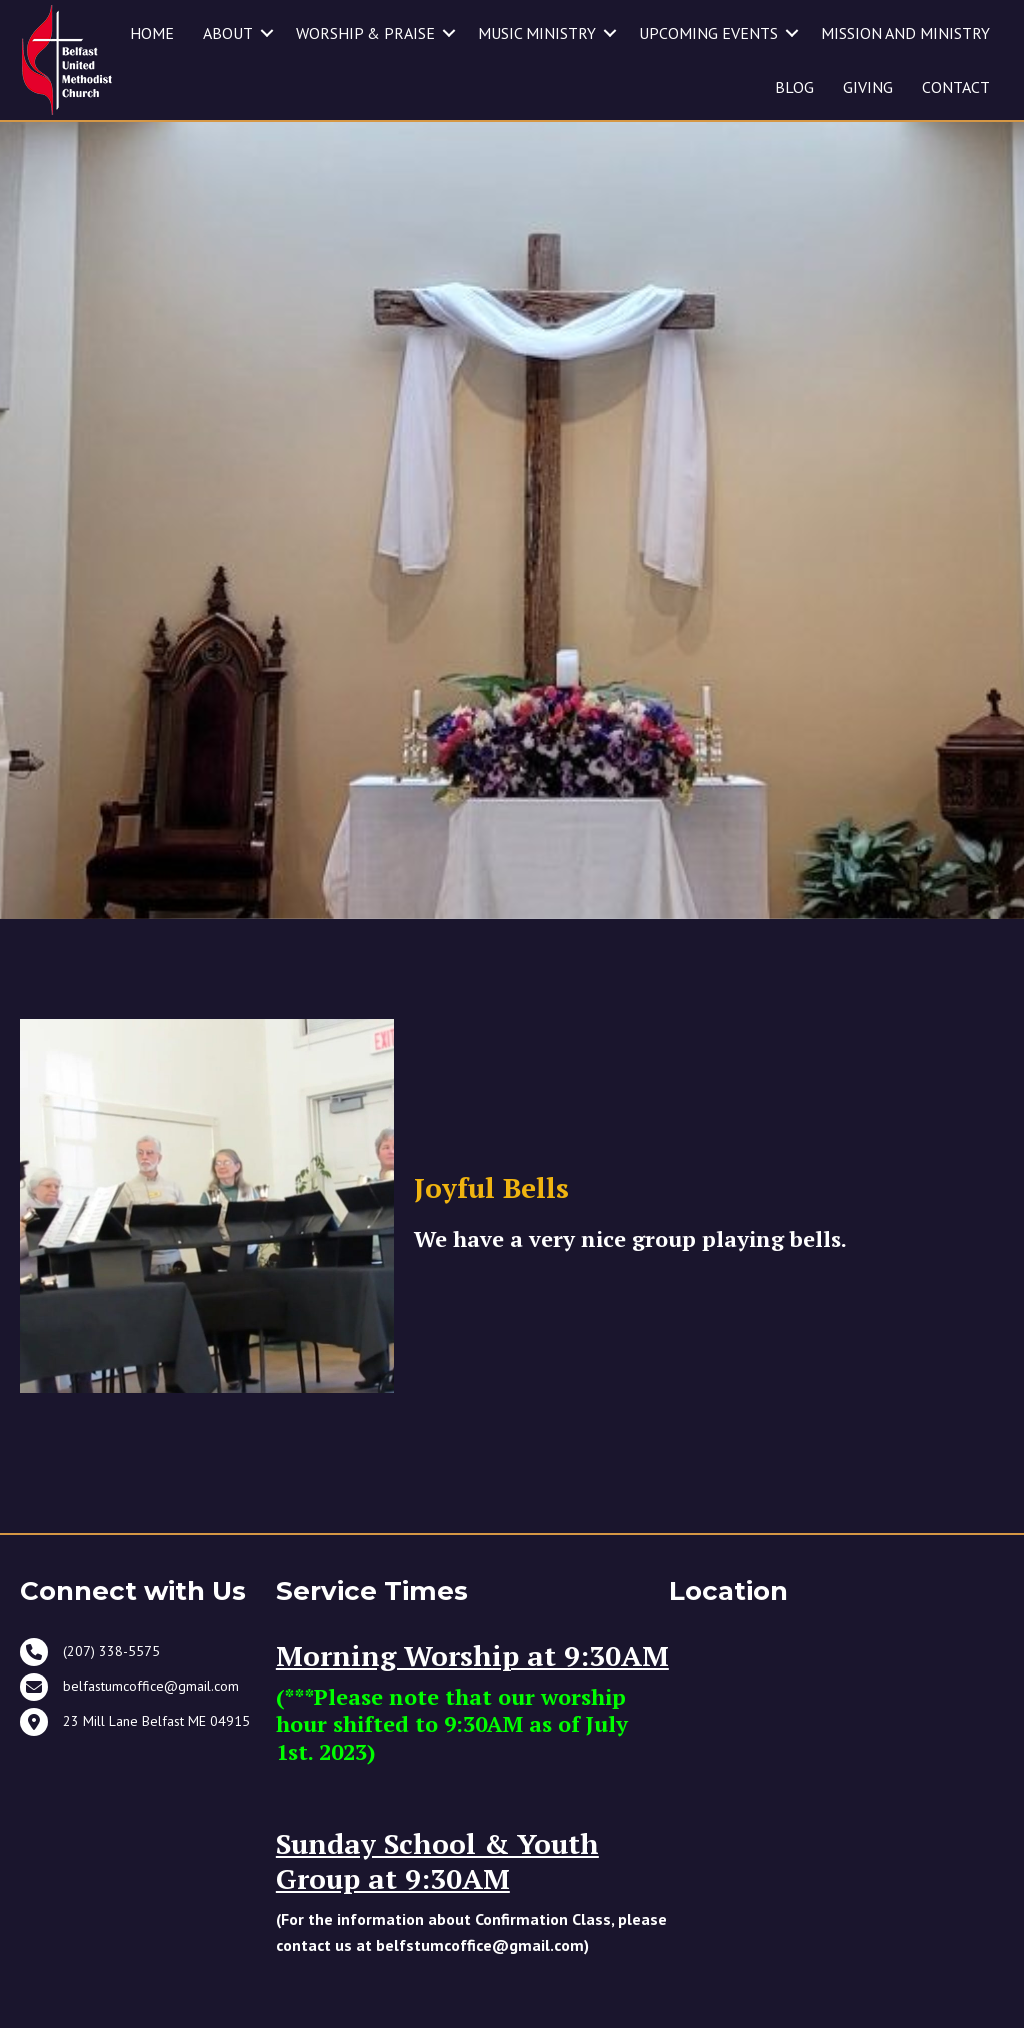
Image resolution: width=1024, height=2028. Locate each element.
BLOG (794, 87)
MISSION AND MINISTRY (905, 33)
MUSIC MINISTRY (537, 33)
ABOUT (228, 33)
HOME (152, 33)
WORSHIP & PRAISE (365, 33)
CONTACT (956, 87)
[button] (267, 33)
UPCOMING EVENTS (708, 33)
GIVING (868, 87)
